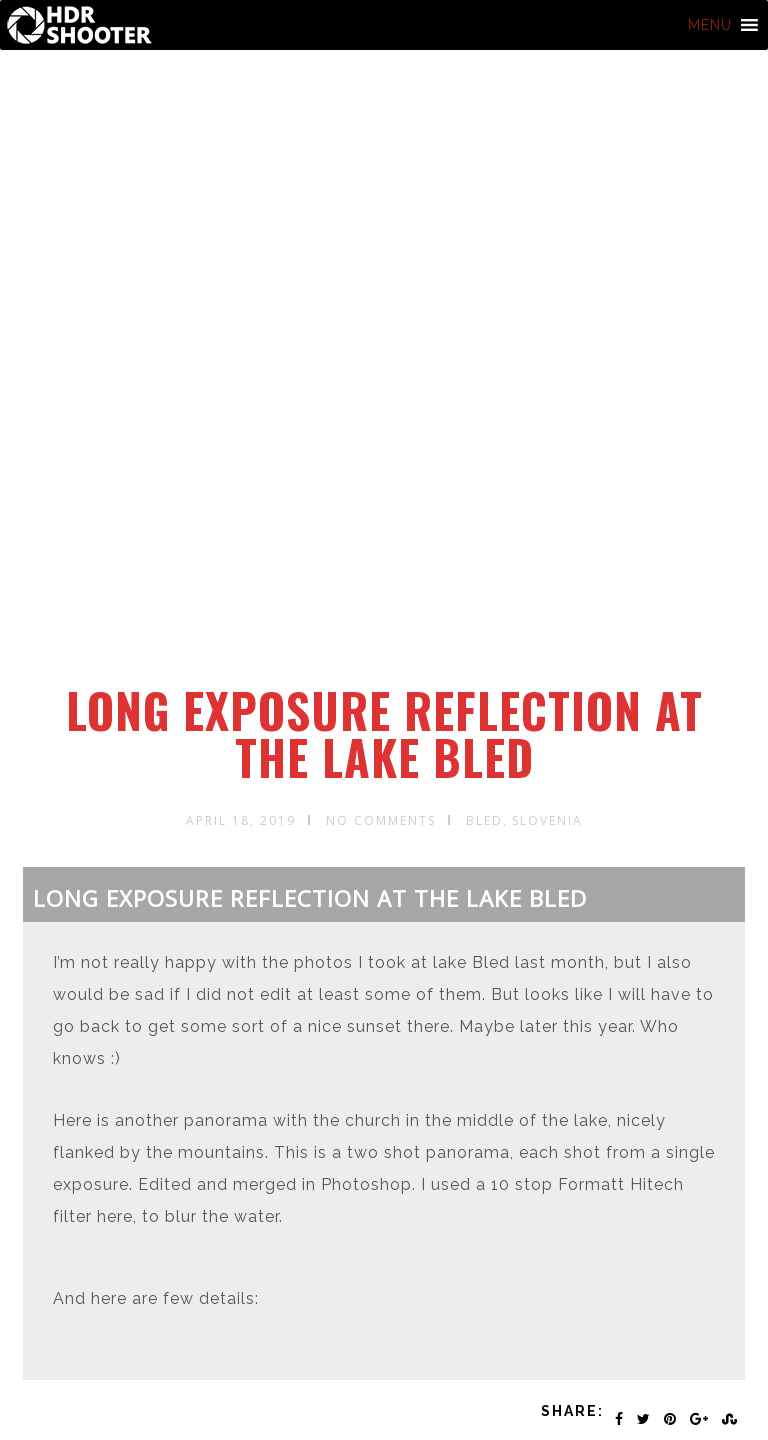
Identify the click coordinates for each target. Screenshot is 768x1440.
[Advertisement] (387, 533)
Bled (484, 820)
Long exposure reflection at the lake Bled (384, 733)
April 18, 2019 (241, 820)
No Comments (381, 820)
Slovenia (547, 820)
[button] (710, 25)
